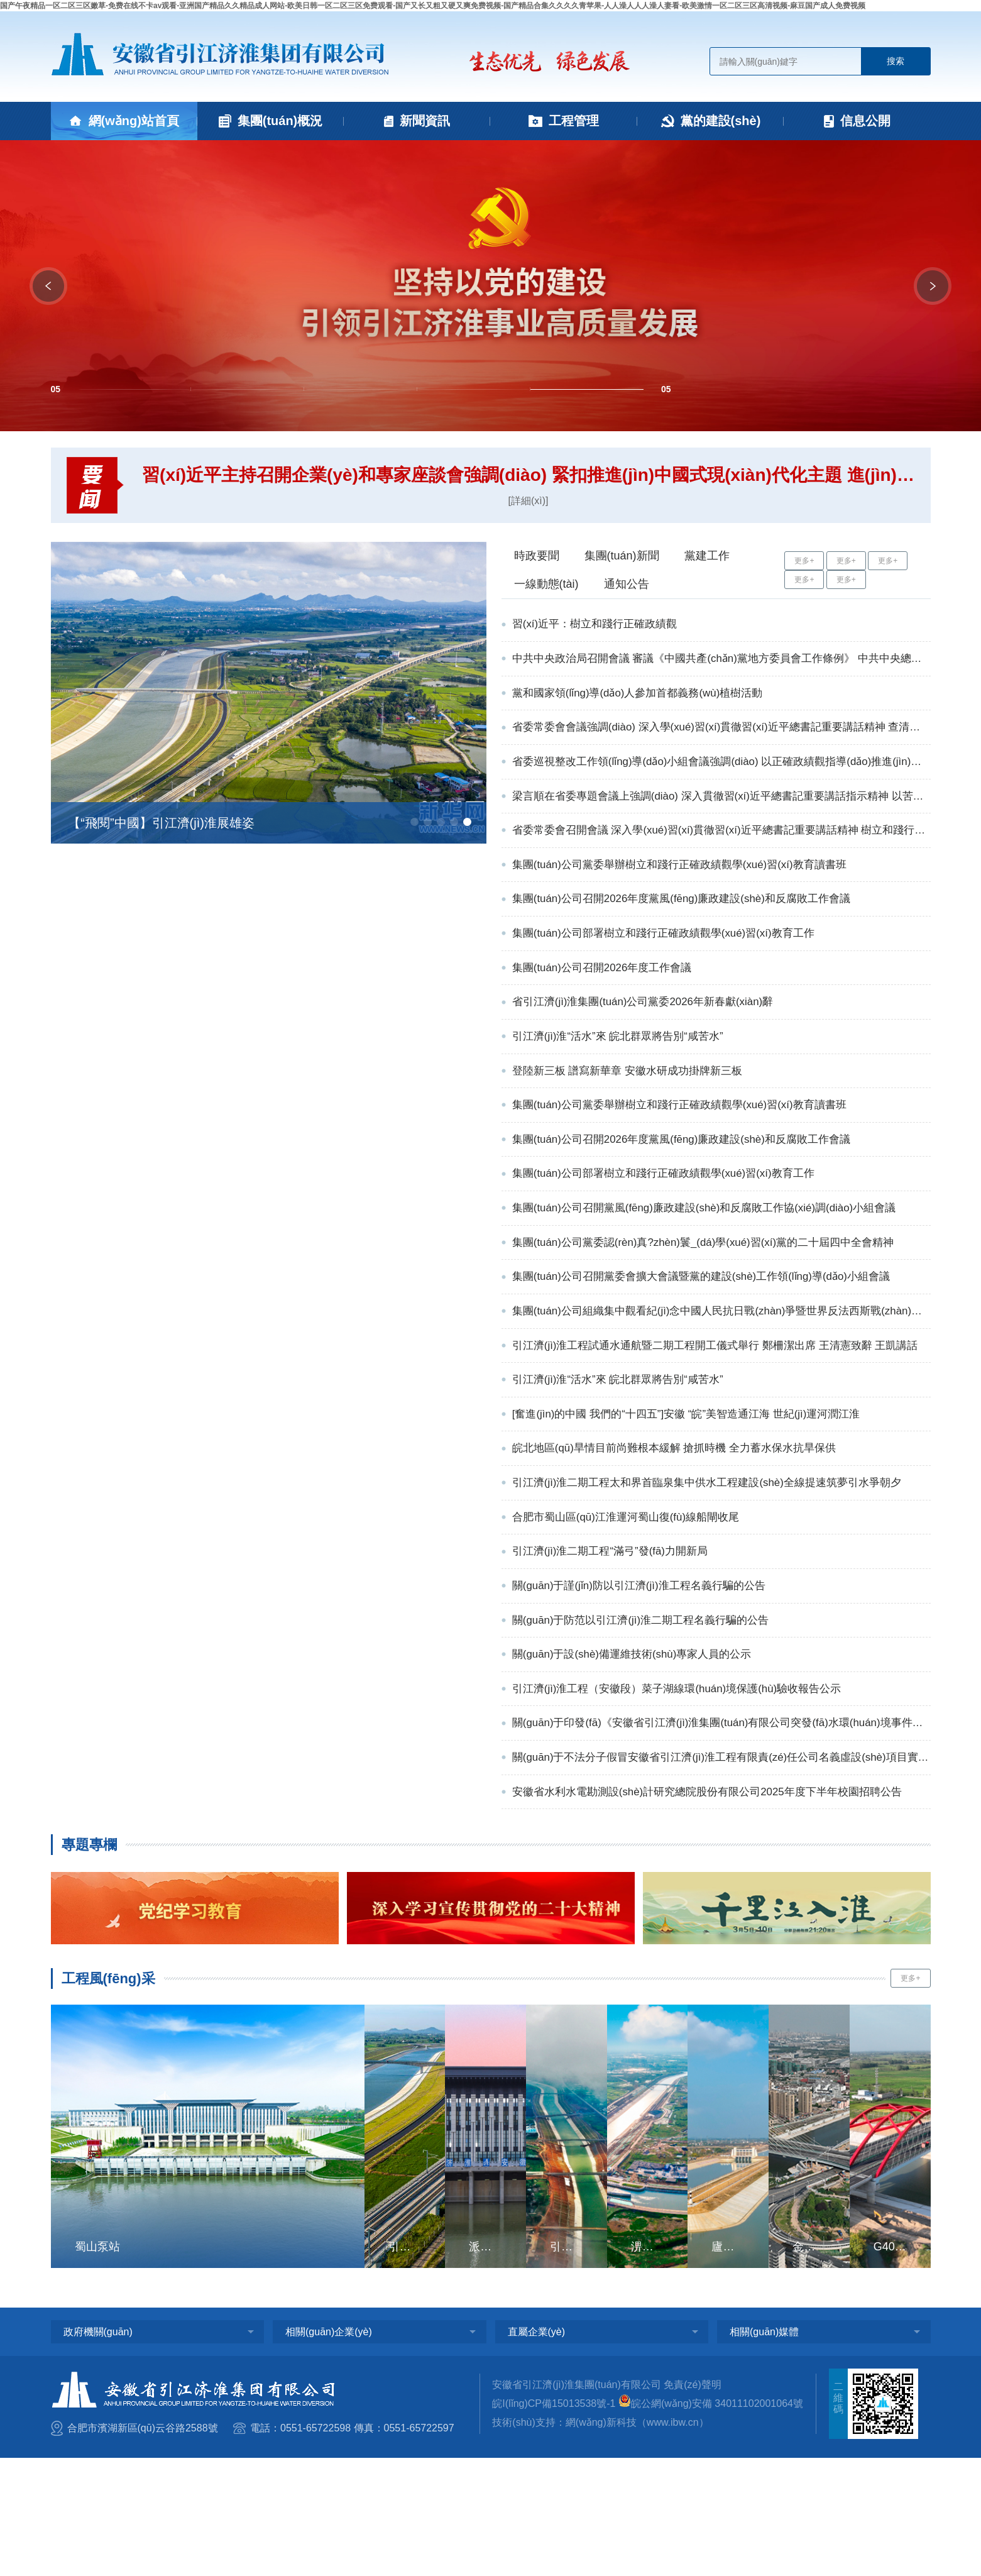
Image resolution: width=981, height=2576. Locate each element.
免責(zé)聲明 (692, 2502)
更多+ (804, 560)
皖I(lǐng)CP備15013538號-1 (553, 2521)
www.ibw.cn (673, 2540)
